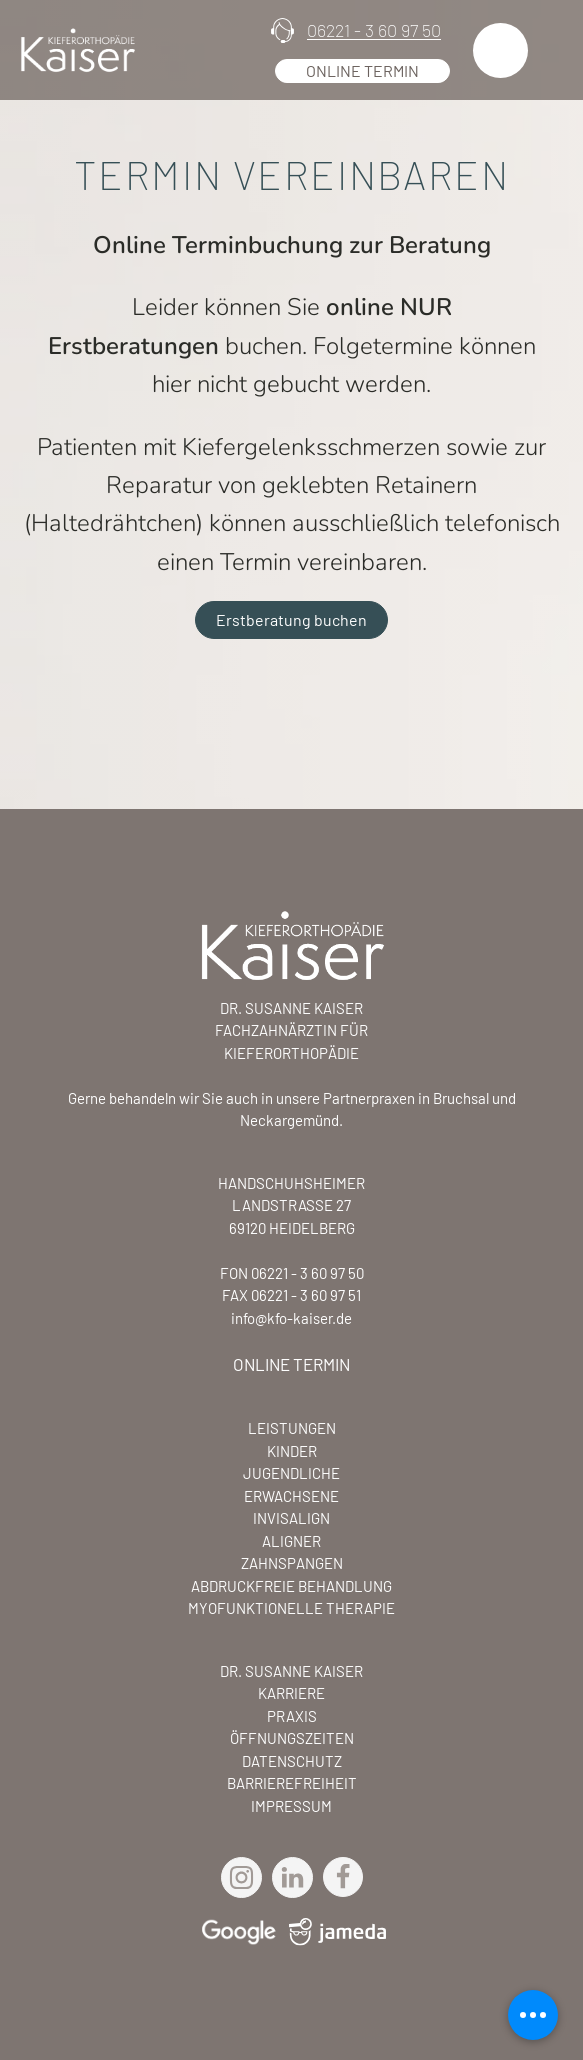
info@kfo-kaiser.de (291, 1318)
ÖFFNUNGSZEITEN (292, 1738)
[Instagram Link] (246, 1877)
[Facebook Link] (343, 1877)
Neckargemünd (289, 1120)
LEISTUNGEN (292, 1428)
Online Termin (362, 70)
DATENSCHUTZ (292, 1761)
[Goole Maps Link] (238, 1931)
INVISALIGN (291, 1518)
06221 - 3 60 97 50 (374, 30)
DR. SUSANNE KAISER (291, 1671)
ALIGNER (291, 1541)
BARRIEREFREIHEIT (292, 1783)
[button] (500, 50)
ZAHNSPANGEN (292, 1563)
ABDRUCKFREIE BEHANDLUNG (291, 1586)
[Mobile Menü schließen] (533, 2015)
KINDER (292, 1451)
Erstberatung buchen (291, 619)
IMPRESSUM (291, 1806)
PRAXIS (292, 1716)
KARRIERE (291, 1693)
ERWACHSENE (291, 1496)
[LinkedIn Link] (297, 1877)
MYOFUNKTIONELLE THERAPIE (291, 1608)
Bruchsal (461, 1098)
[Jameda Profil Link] (332, 1936)
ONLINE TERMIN (291, 1364)
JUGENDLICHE (291, 1473)
